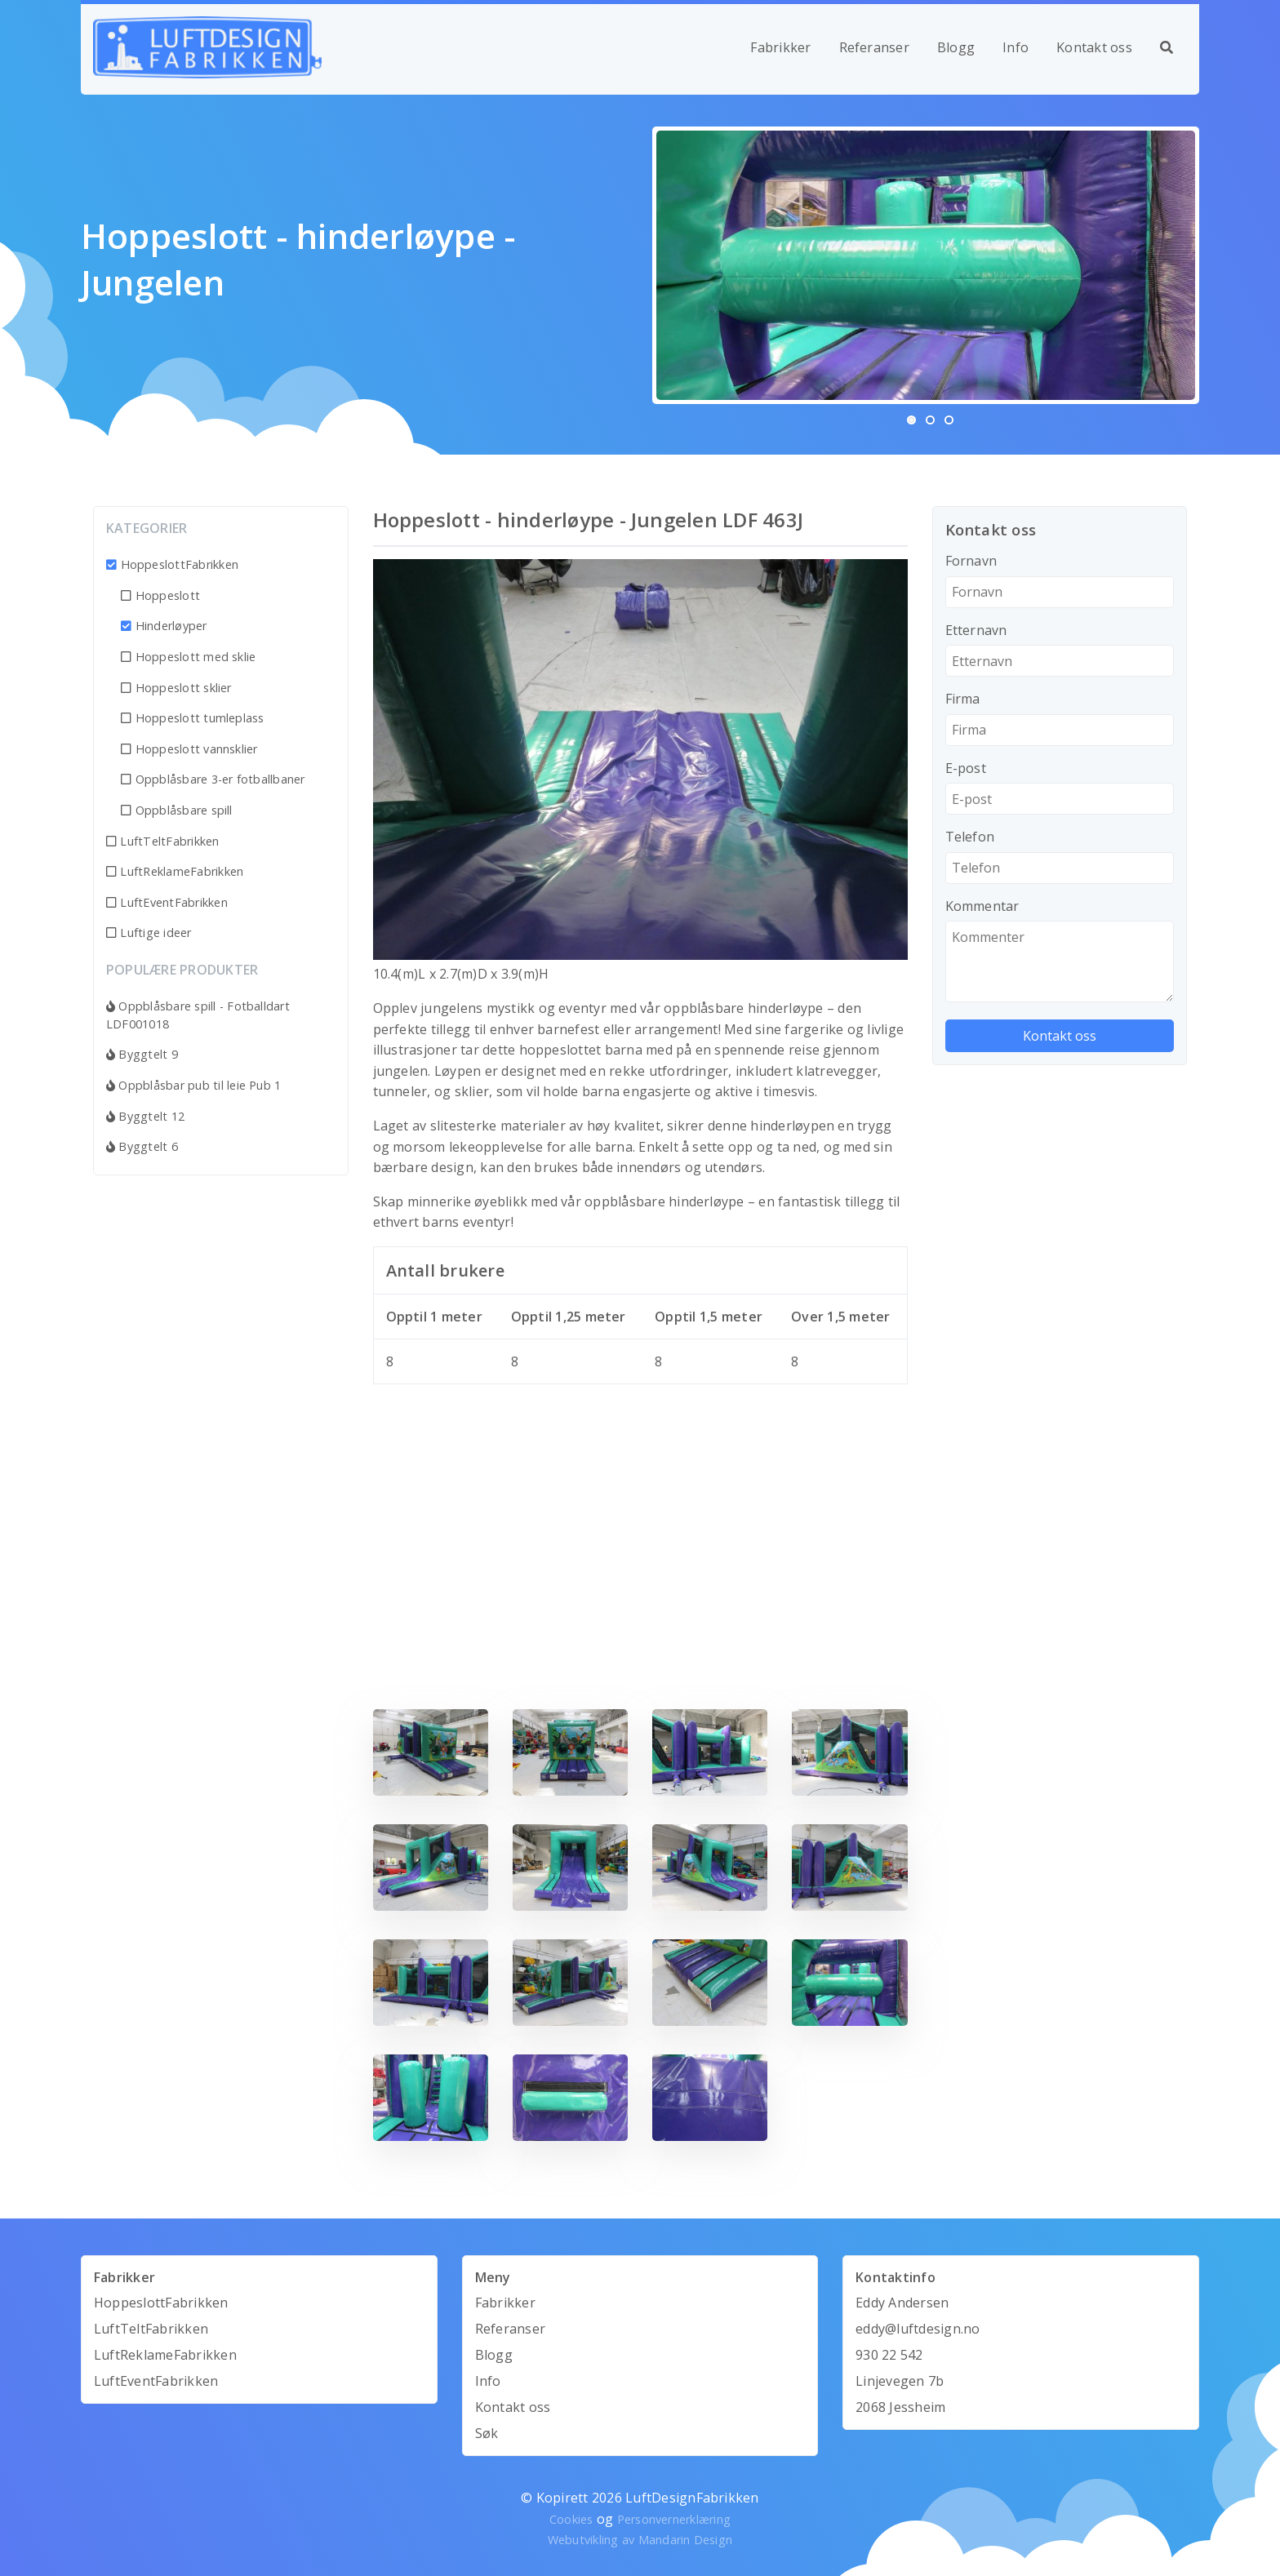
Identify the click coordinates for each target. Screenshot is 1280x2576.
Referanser (874, 47)
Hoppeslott (160, 595)
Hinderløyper (164, 625)
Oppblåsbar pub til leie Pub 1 (193, 1085)
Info (1015, 47)
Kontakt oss (1094, 47)
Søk (487, 2433)
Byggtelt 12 (145, 1116)
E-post (965, 768)
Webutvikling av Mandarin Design (640, 2539)
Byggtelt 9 (142, 1054)
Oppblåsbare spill (177, 810)
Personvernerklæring (674, 2519)
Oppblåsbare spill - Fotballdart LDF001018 (198, 1015)
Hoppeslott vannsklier (189, 749)
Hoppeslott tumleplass (192, 718)
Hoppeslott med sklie (188, 656)
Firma (962, 699)
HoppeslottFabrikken (172, 564)
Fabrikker (780, 47)
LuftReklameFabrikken (174, 871)
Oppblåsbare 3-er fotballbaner (212, 779)
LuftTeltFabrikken (163, 841)
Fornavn (971, 561)
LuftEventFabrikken (167, 902)
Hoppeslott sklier (176, 687)
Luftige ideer (149, 932)
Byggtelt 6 (142, 1146)
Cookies (571, 2519)
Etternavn (976, 630)
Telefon (970, 837)
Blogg (956, 47)
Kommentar (982, 906)
